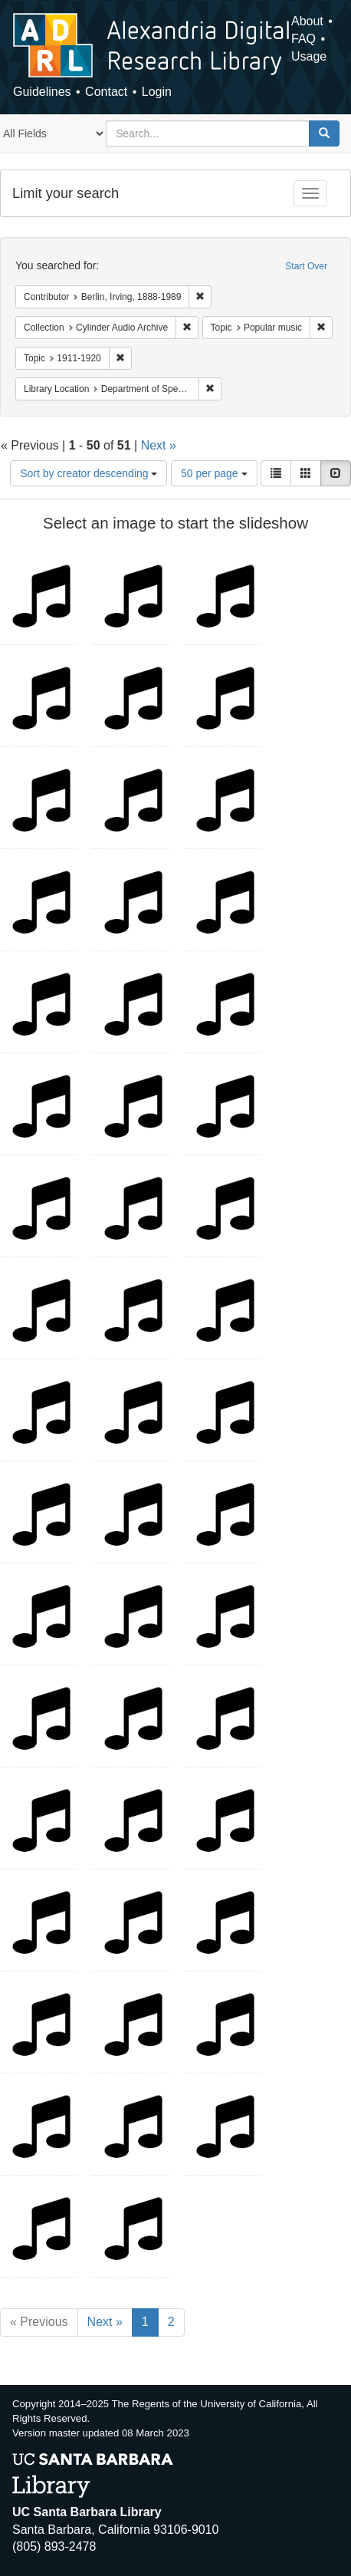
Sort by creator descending (88, 473)
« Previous (39, 2321)
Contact (106, 91)
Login (157, 91)
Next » (158, 445)
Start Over (306, 266)
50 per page (214, 473)
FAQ (303, 38)
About (307, 21)
